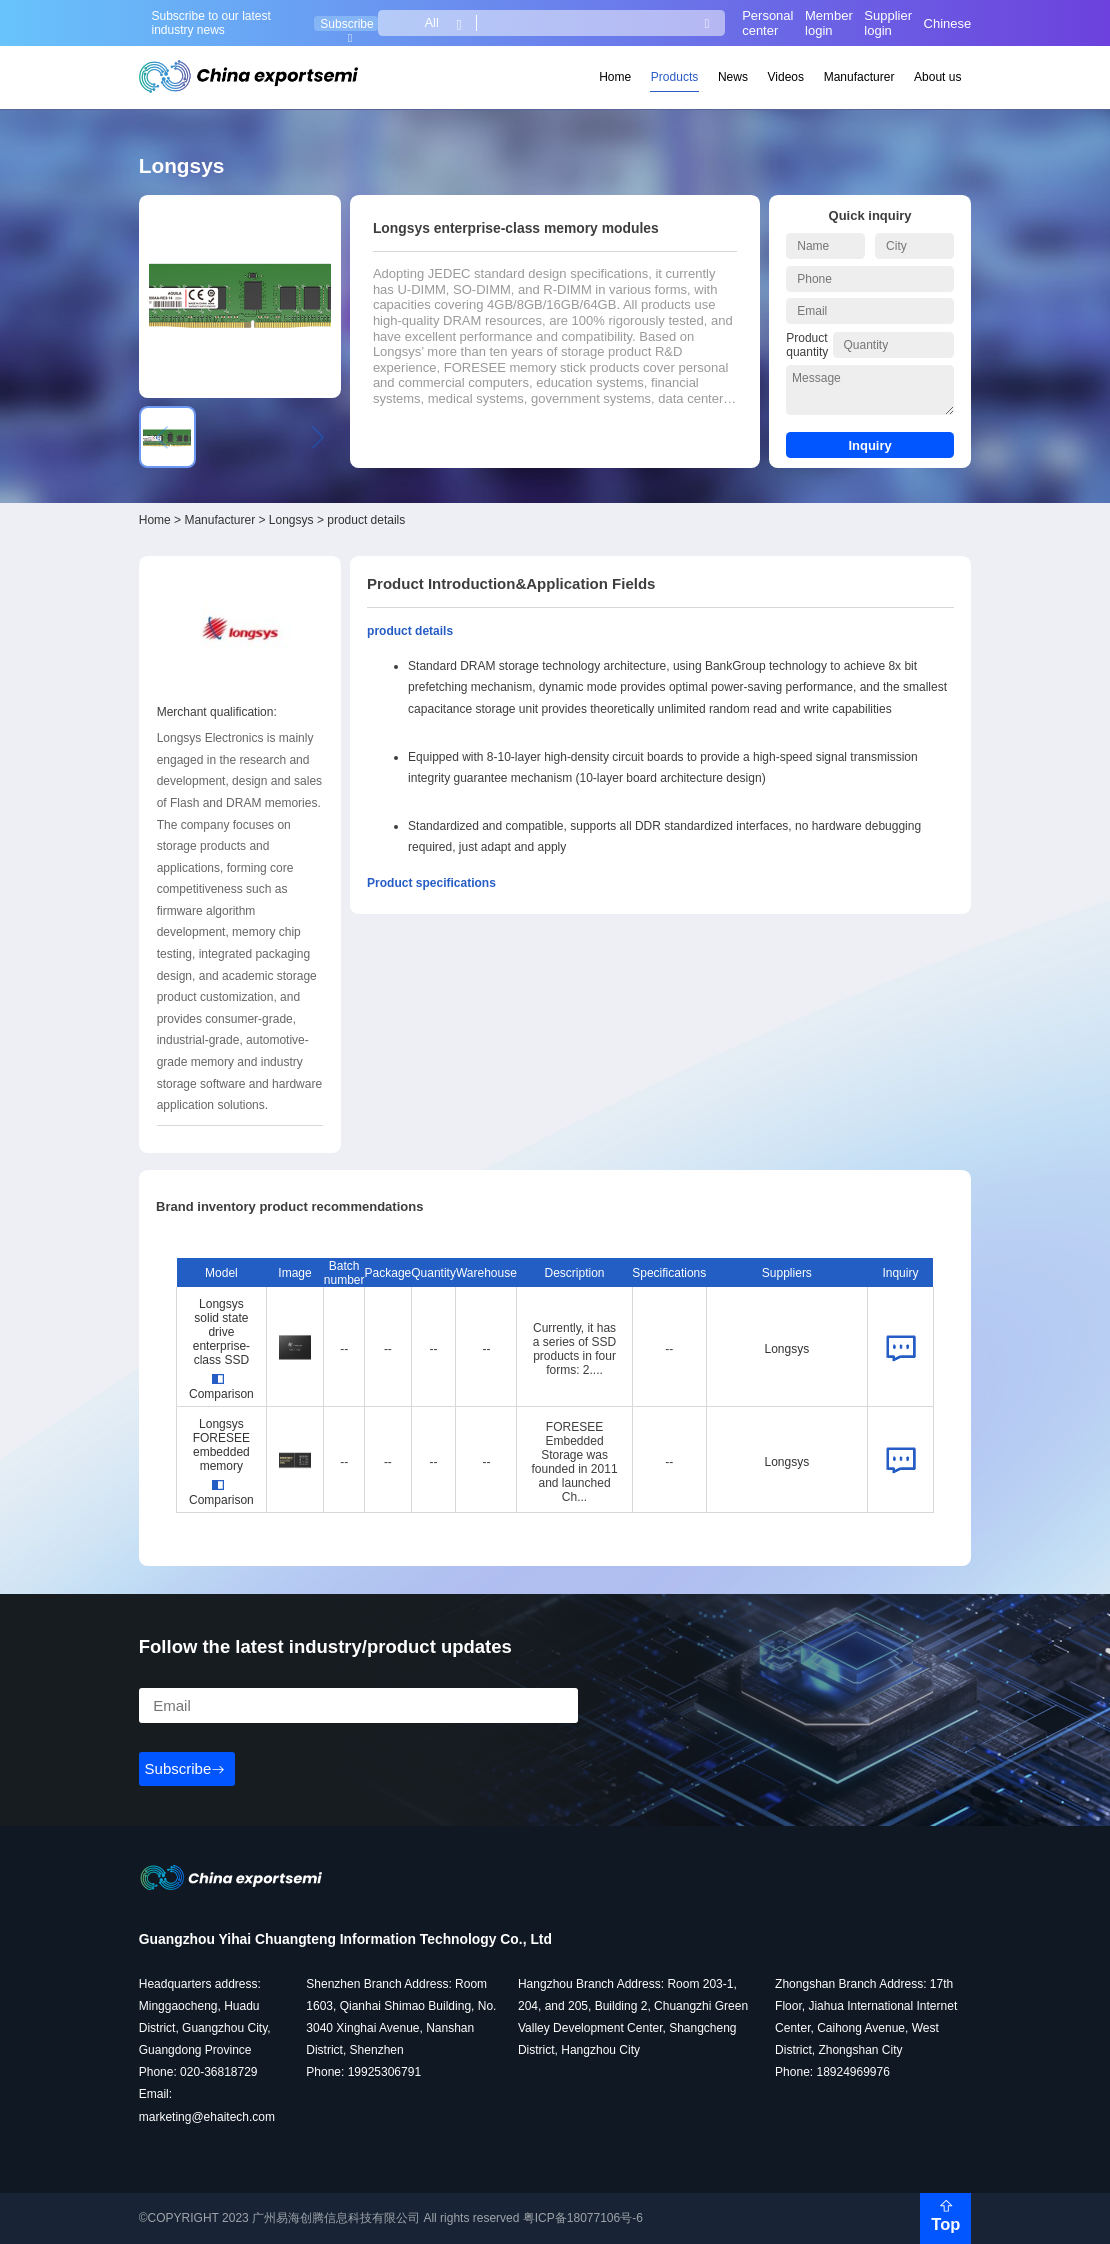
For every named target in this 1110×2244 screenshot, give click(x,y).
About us (937, 77)
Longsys (291, 520)
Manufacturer (859, 77)
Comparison (221, 1387)
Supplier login (888, 23)
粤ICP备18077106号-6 (583, 2218)
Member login (829, 23)
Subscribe (346, 24)
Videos (786, 77)
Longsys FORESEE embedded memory (221, 1445)
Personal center (767, 23)
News (733, 77)
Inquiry (869, 445)
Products (674, 77)
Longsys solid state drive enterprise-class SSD (221, 1332)
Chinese (948, 23)
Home (615, 77)
